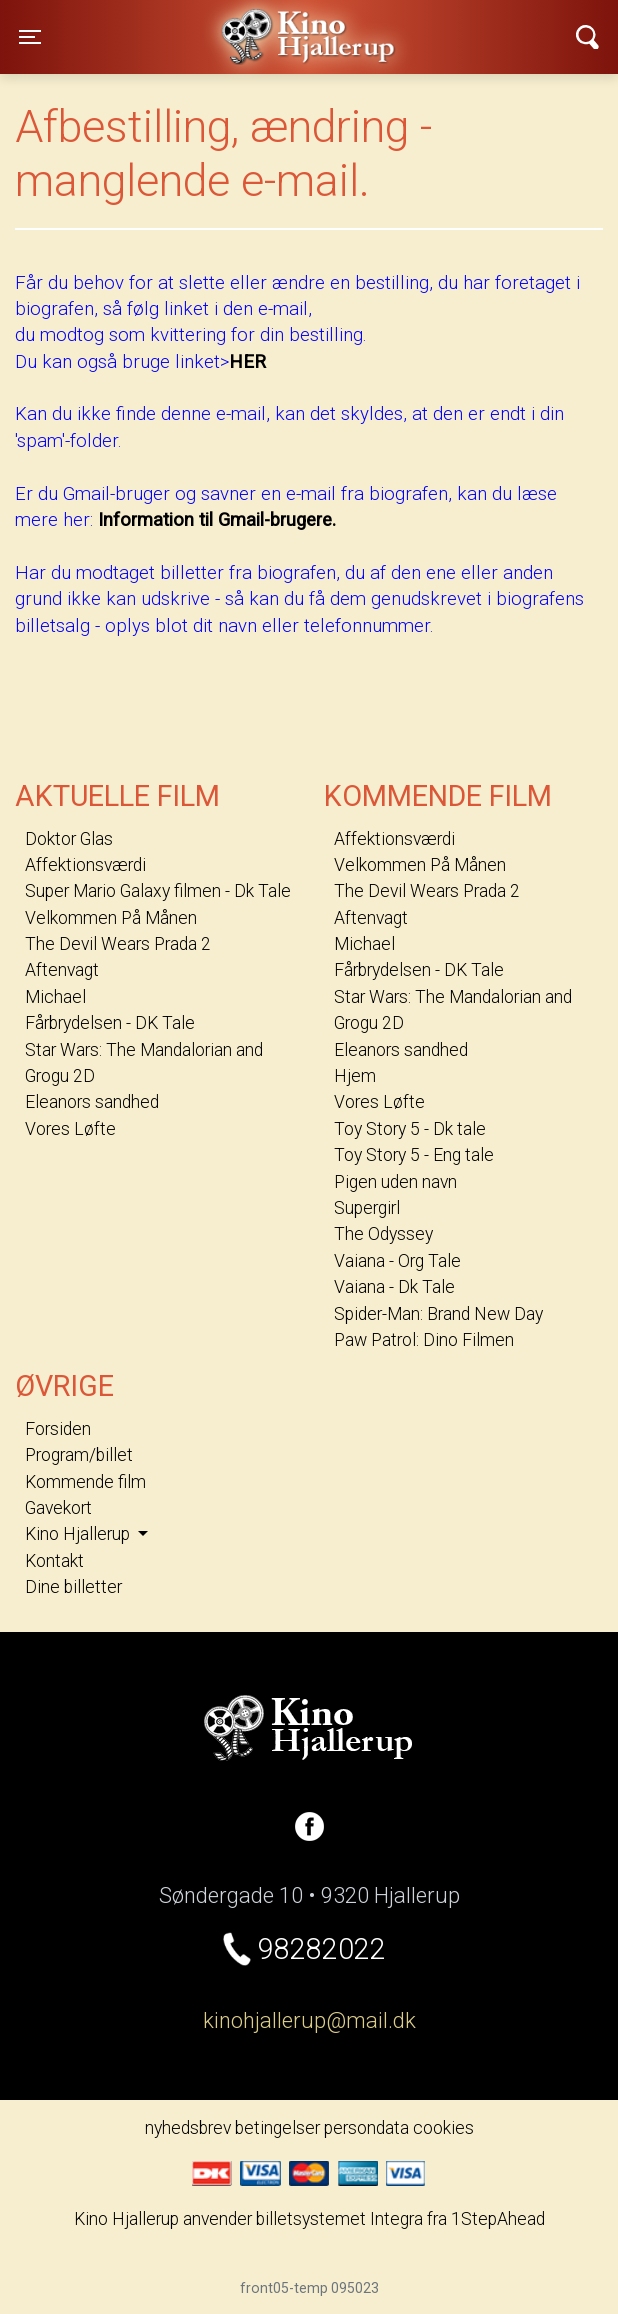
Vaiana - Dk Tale (394, 1287)
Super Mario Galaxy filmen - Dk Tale (158, 891)
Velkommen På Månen (111, 918)
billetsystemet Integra (339, 2219)
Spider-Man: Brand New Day (438, 1314)
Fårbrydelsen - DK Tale (110, 1023)
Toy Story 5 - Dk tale (410, 1129)
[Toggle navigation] (30, 37)
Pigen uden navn (395, 1182)
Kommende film (85, 1482)
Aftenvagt (62, 970)
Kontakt (54, 1561)
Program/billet (79, 1455)
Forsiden (58, 1429)
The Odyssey (383, 1234)
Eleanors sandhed (92, 1102)
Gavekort (58, 1508)
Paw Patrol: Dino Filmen (424, 1340)
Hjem (355, 1076)
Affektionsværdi (85, 865)
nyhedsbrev (188, 2128)
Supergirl (367, 1208)
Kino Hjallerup (189, 24)
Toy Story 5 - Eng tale (414, 1155)
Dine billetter (73, 1587)
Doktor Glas (69, 839)
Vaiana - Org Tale (397, 1261)
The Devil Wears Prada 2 (118, 944)
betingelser (277, 2128)
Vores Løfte (70, 1129)
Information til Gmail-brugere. (217, 520)
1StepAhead (498, 2219)
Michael (55, 997)
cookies (443, 2128)
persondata (366, 2128)
